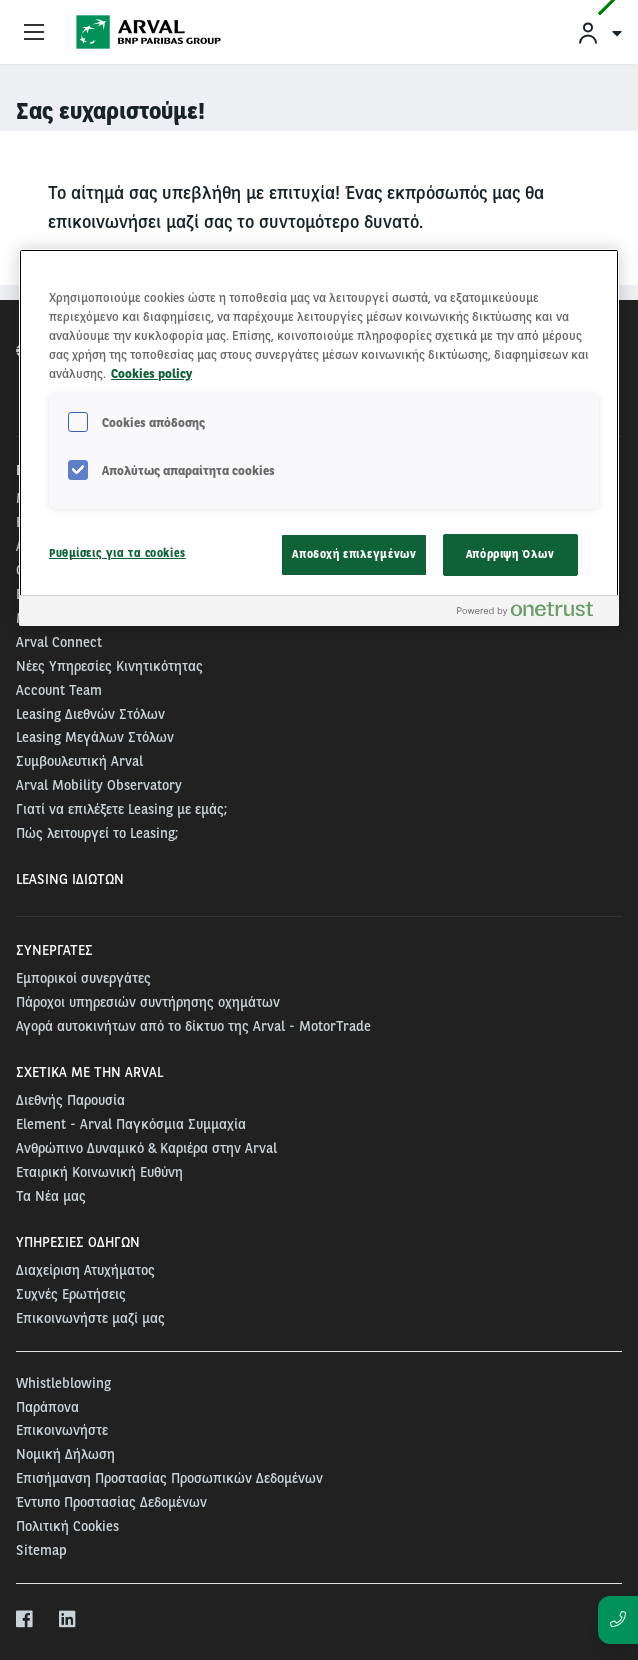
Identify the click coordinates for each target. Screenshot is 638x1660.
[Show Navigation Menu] (34, 33)
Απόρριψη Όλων (510, 554)
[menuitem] (599, 32)
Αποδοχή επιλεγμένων (354, 554)
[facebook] (25, 1620)
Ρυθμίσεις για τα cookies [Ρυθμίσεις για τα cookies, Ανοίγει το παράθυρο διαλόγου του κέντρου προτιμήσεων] (117, 553)
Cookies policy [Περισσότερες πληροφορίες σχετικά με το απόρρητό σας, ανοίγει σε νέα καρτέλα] (151, 373)
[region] (319, 437)
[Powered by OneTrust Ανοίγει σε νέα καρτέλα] (533, 613)
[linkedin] (68, 1620)
